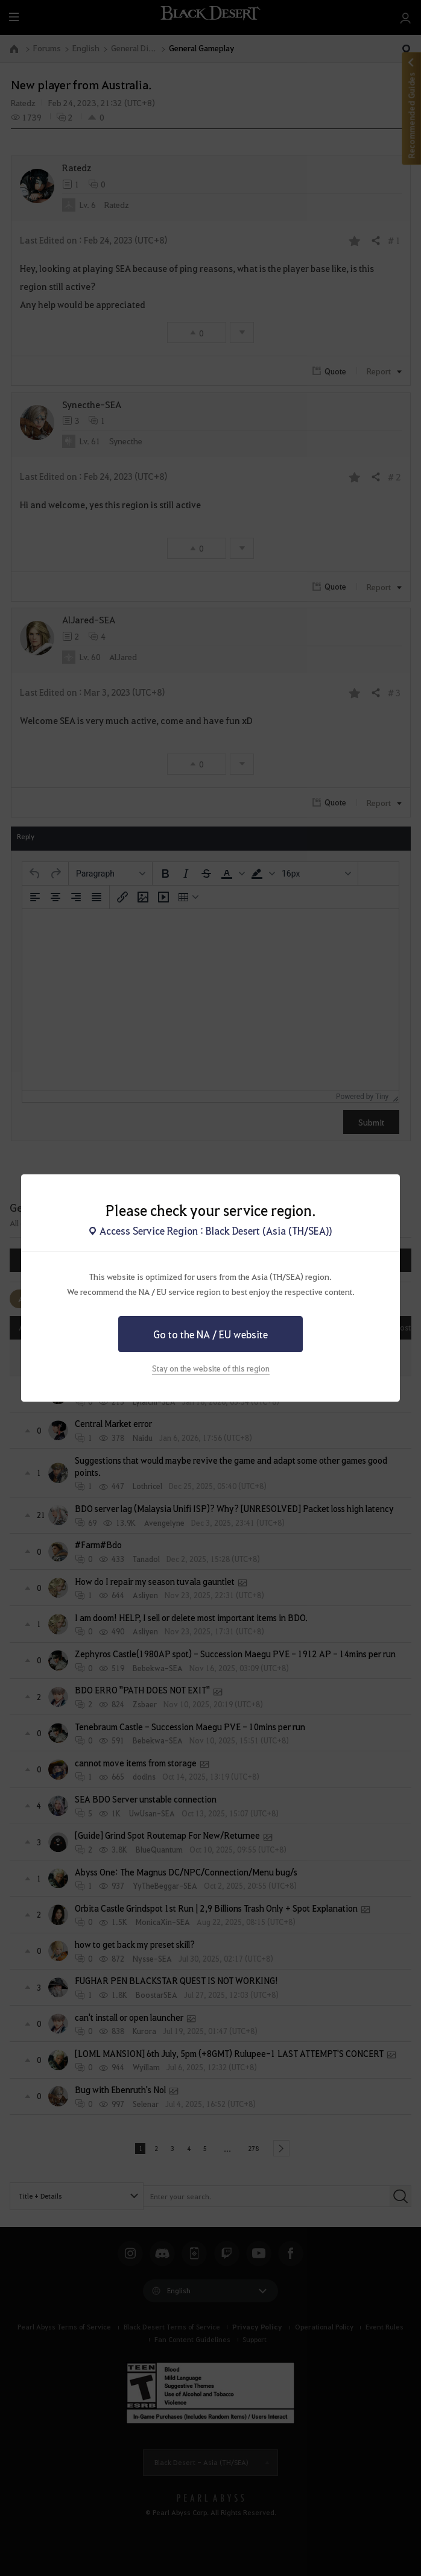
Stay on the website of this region (211, 1368)
